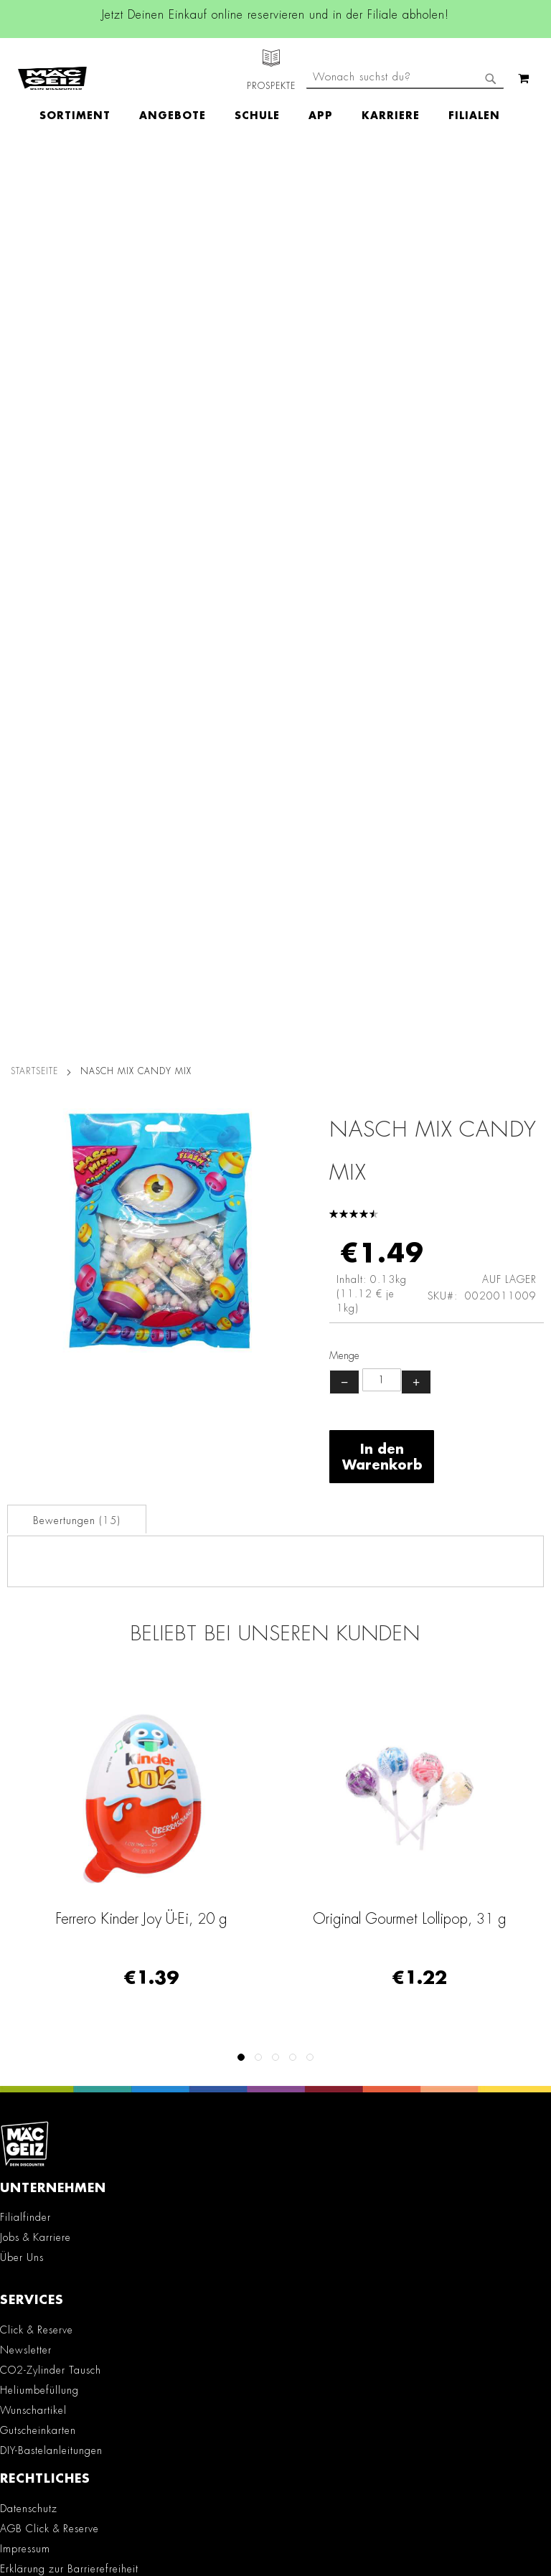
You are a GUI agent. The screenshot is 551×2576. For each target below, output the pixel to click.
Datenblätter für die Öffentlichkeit (80, 1807)
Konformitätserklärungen (58, 1828)
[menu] (276, 90)
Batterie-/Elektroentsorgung (65, 1787)
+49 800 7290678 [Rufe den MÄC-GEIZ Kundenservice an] (41, 2174)
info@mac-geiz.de (50, 2223)
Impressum (25, 1655)
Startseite (34, 177)
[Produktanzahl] (381, 485)
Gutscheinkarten (38, 1536)
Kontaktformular (46, 2248)
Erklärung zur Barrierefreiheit (69, 1675)
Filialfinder (25, 1323)
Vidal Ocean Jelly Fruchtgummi (141, 1024)
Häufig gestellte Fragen (66, 2297)
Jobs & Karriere (35, 1343)
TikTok (156, 1999)
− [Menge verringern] (344, 488)
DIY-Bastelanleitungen (51, 1556)
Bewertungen (77, 626)
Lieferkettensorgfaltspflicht (61, 1767)
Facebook (155, 1902)
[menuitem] (82, 90)
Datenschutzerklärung (420, 2515)
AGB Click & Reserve (49, 1635)
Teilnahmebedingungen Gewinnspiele (90, 1695)
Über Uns (22, 1363)
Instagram (155, 1934)
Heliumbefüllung (39, 1496)
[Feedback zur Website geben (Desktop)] (275, 2384)
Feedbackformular (51, 2272)
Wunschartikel (33, 1516)
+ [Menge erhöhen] (416, 488)
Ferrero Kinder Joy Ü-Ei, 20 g (409, 1024)
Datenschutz (28, 1614)
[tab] (76, 625)
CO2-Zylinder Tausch (50, 1476)
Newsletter (26, 1456)
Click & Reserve (36, 1436)
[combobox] (405, 127)
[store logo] (52, 65)
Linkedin (155, 1967)
